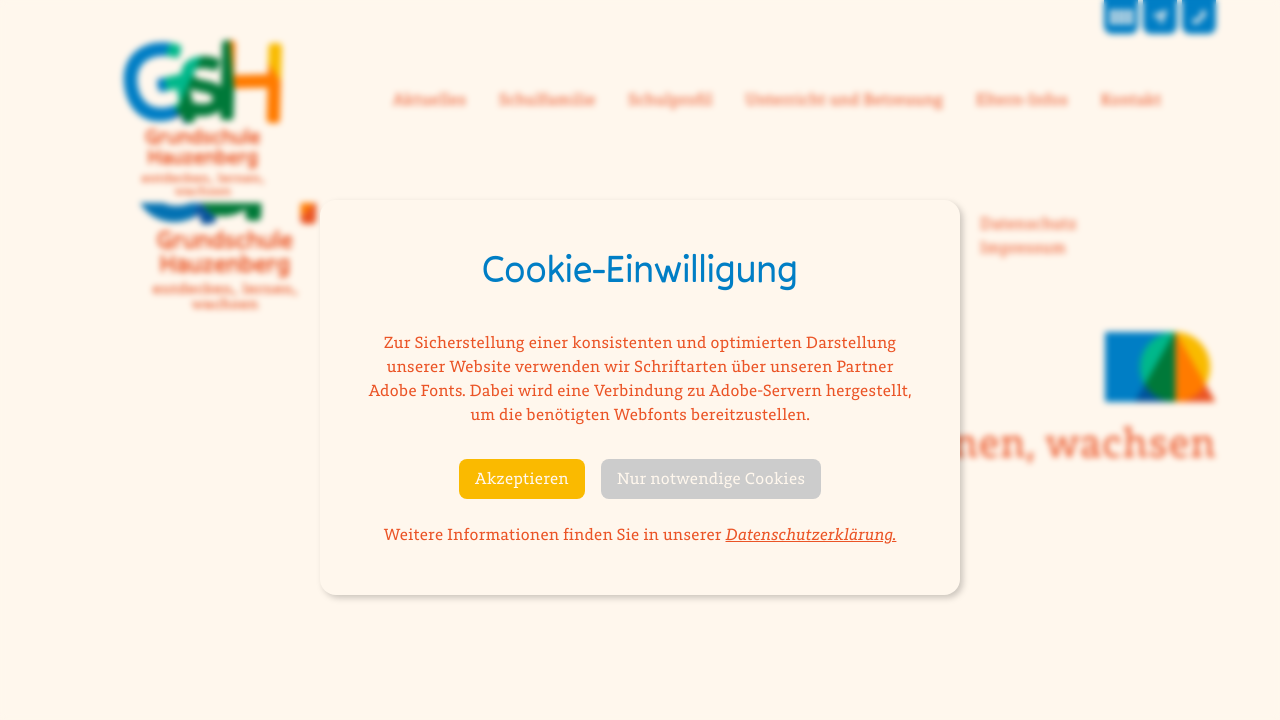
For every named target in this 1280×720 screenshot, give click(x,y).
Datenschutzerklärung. (811, 535)
